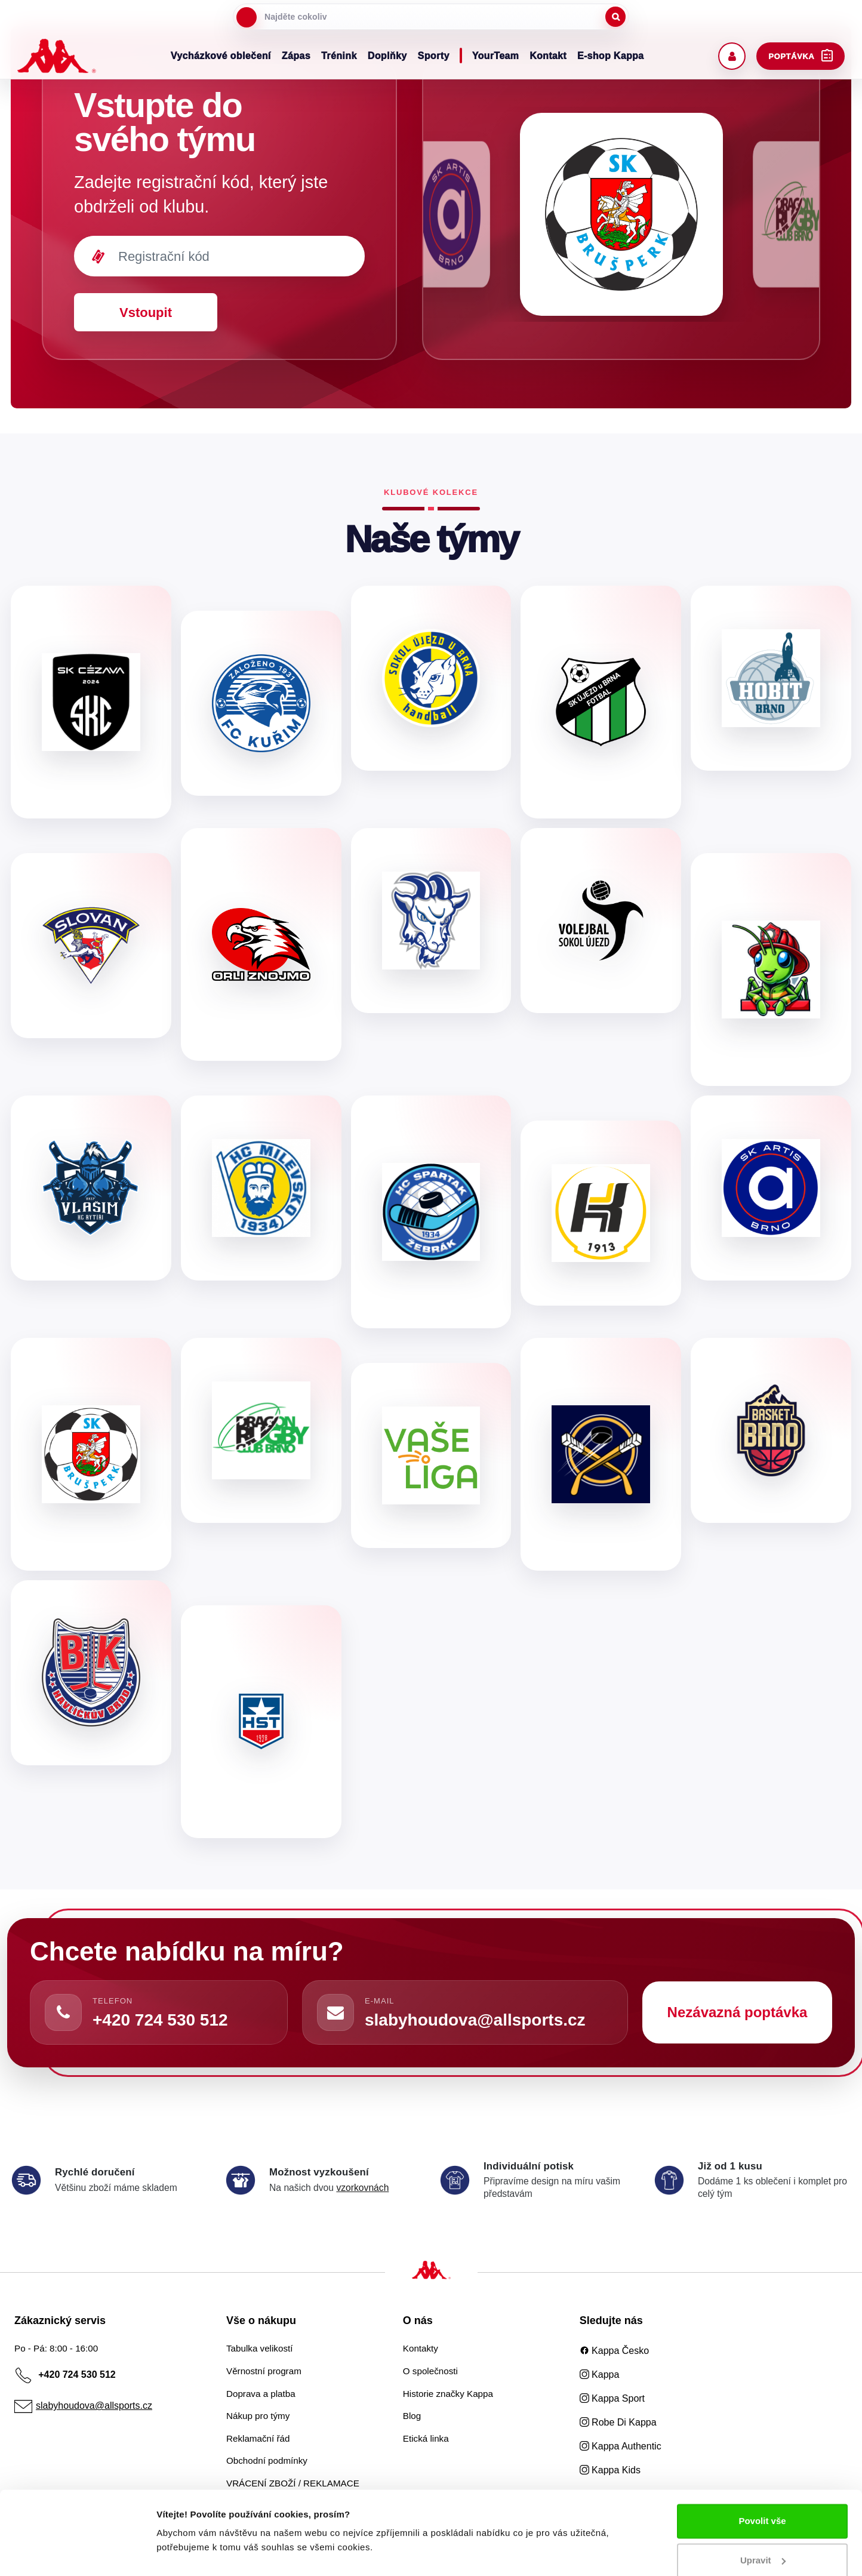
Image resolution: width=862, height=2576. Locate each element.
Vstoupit (145, 312)
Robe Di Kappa (618, 2422)
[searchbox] (431, 17)
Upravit (763, 2532)
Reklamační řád (258, 2438)
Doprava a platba (260, 2394)
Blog (412, 2416)
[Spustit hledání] (615, 17)
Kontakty (420, 2348)
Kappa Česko (614, 2351)
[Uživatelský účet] (732, 56)
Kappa (600, 2374)
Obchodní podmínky (266, 2460)
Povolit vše (762, 2493)
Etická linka (426, 2438)
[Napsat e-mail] (335, 2012)
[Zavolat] (63, 2012)
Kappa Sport (612, 2398)
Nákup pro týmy (258, 2416)
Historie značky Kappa (448, 2394)
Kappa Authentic (620, 2446)
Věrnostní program (263, 2371)
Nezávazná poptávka (737, 2012)
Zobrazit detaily (189, 2552)
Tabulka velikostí (259, 2348)
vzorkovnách (362, 2188)
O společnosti (430, 2371)
